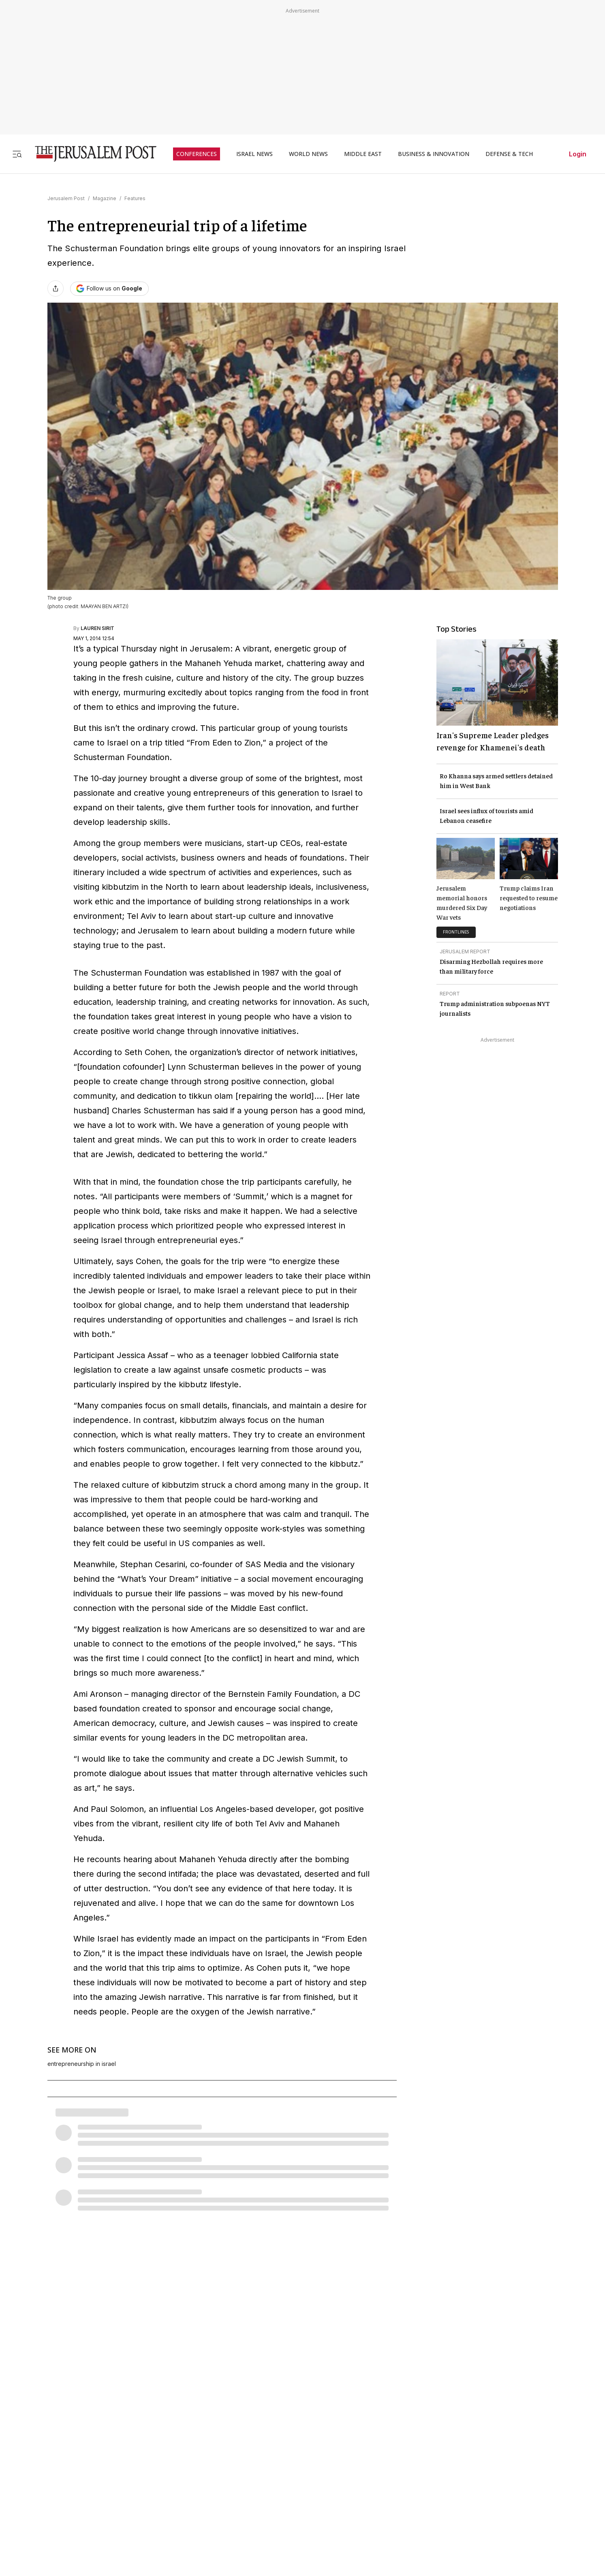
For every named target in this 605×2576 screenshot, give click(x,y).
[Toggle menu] (17, 153)
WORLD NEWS (308, 154)
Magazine (104, 198)
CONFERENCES (196, 154)
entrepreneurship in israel (81, 2064)
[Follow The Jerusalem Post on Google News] (109, 289)
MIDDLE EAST (363, 154)
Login (577, 154)
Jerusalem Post (66, 198)
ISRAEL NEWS (254, 154)
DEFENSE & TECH (509, 154)
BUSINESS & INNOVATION (433, 154)
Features (134, 198)
